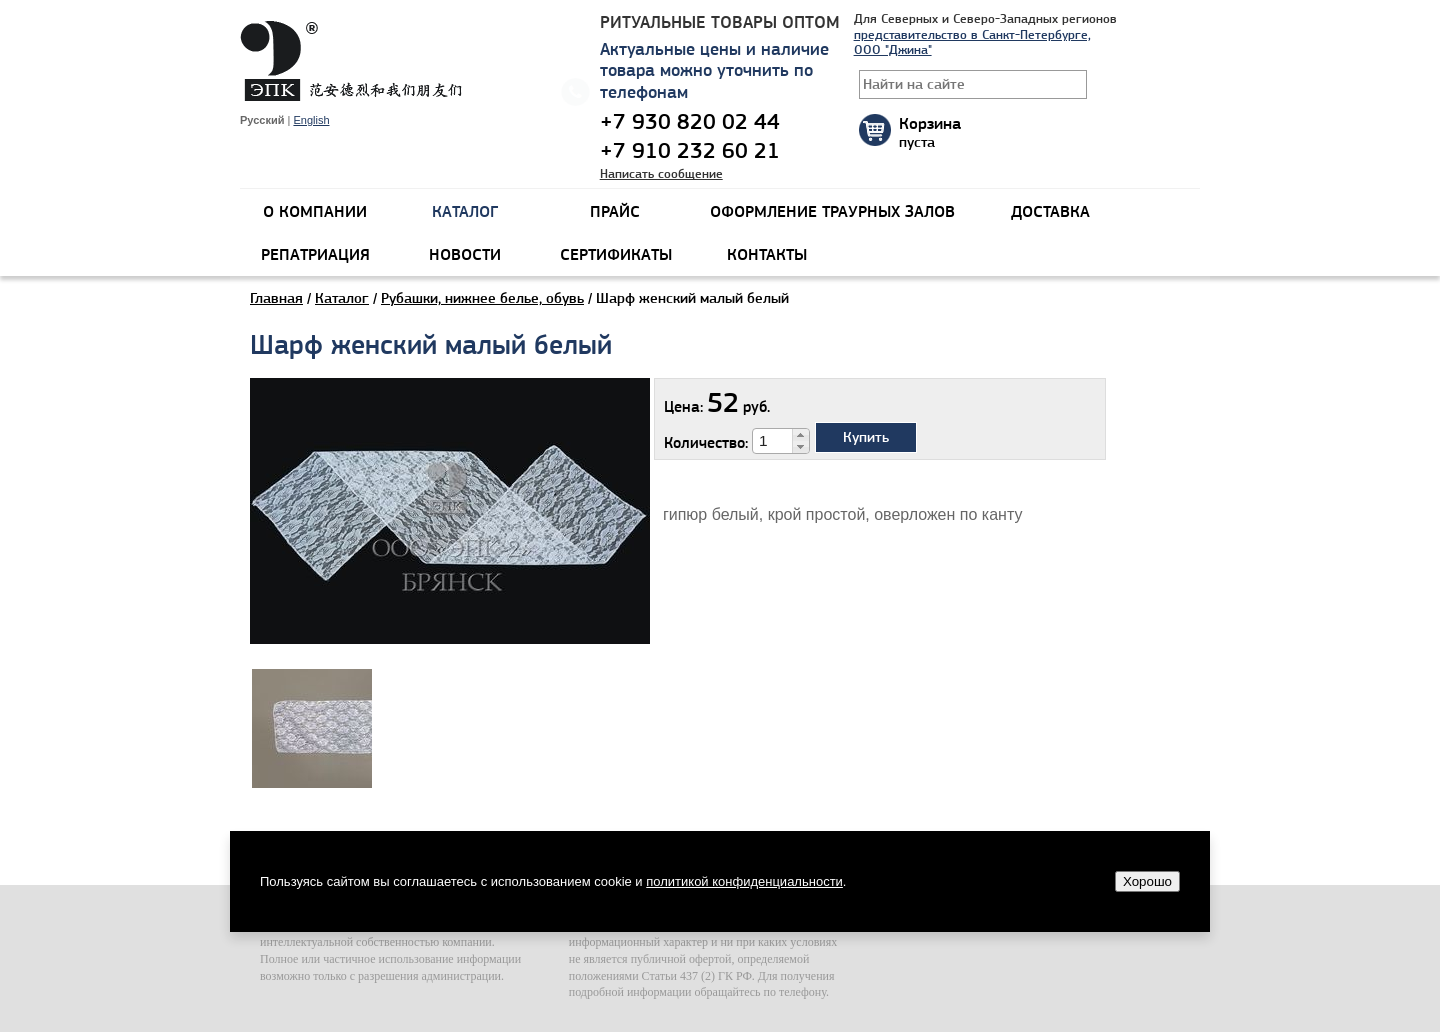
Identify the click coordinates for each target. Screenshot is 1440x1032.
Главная (276, 298)
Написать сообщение (661, 173)
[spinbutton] (773, 441)
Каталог (342, 298)
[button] (800, 435)
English (311, 120)
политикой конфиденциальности (744, 881)
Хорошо (1147, 881)
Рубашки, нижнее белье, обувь (482, 298)
